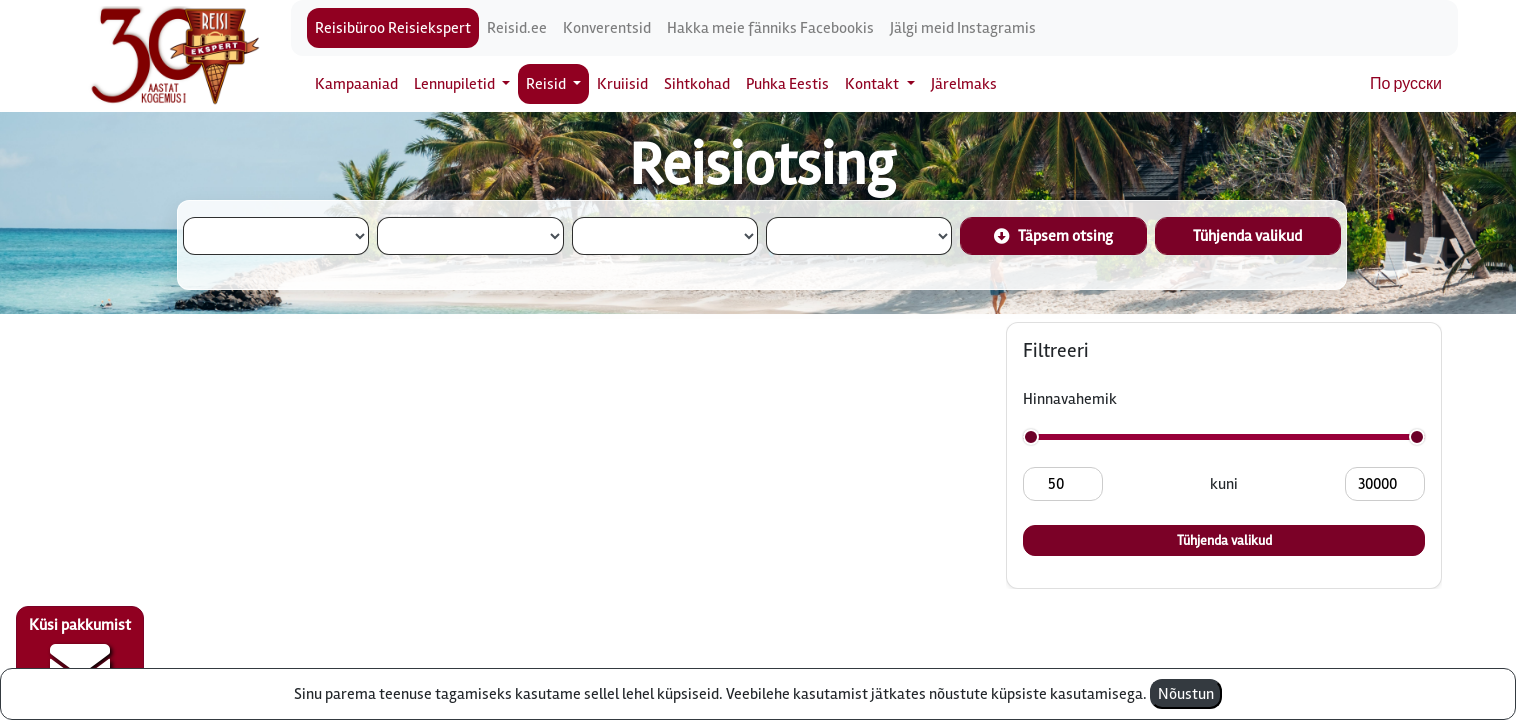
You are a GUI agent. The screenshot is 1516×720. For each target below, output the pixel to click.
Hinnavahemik (1070, 399)
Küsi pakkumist (80, 656)
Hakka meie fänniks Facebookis (770, 28)
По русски (1406, 84)
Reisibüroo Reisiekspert (393, 28)
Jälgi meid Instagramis (963, 28)
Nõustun (1186, 694)
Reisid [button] (547, 84)
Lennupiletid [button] (456, 84)
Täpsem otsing (1053, 236)
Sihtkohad (697, 84)
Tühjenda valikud (1247, 236)
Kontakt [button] (873, 84)
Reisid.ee (517, 28)
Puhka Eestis (787, 84)
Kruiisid (622, 84)
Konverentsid (607, 28)
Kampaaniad (356, 84)
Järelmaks (964, 84)
